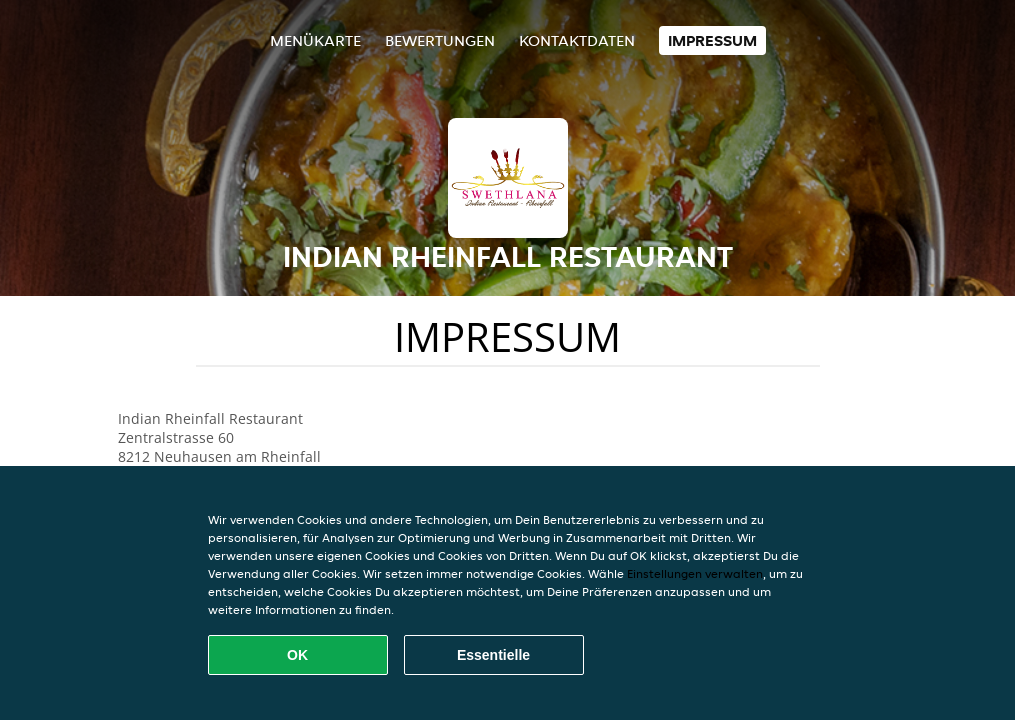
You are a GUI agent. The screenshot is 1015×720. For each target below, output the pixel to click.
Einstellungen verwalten (695, 573)
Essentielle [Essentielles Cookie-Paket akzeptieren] (493, 655)
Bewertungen (440, 40)
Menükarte (315, 40)
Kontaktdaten (577, 40)
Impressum (712, 40)
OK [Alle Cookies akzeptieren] (297, 655)
